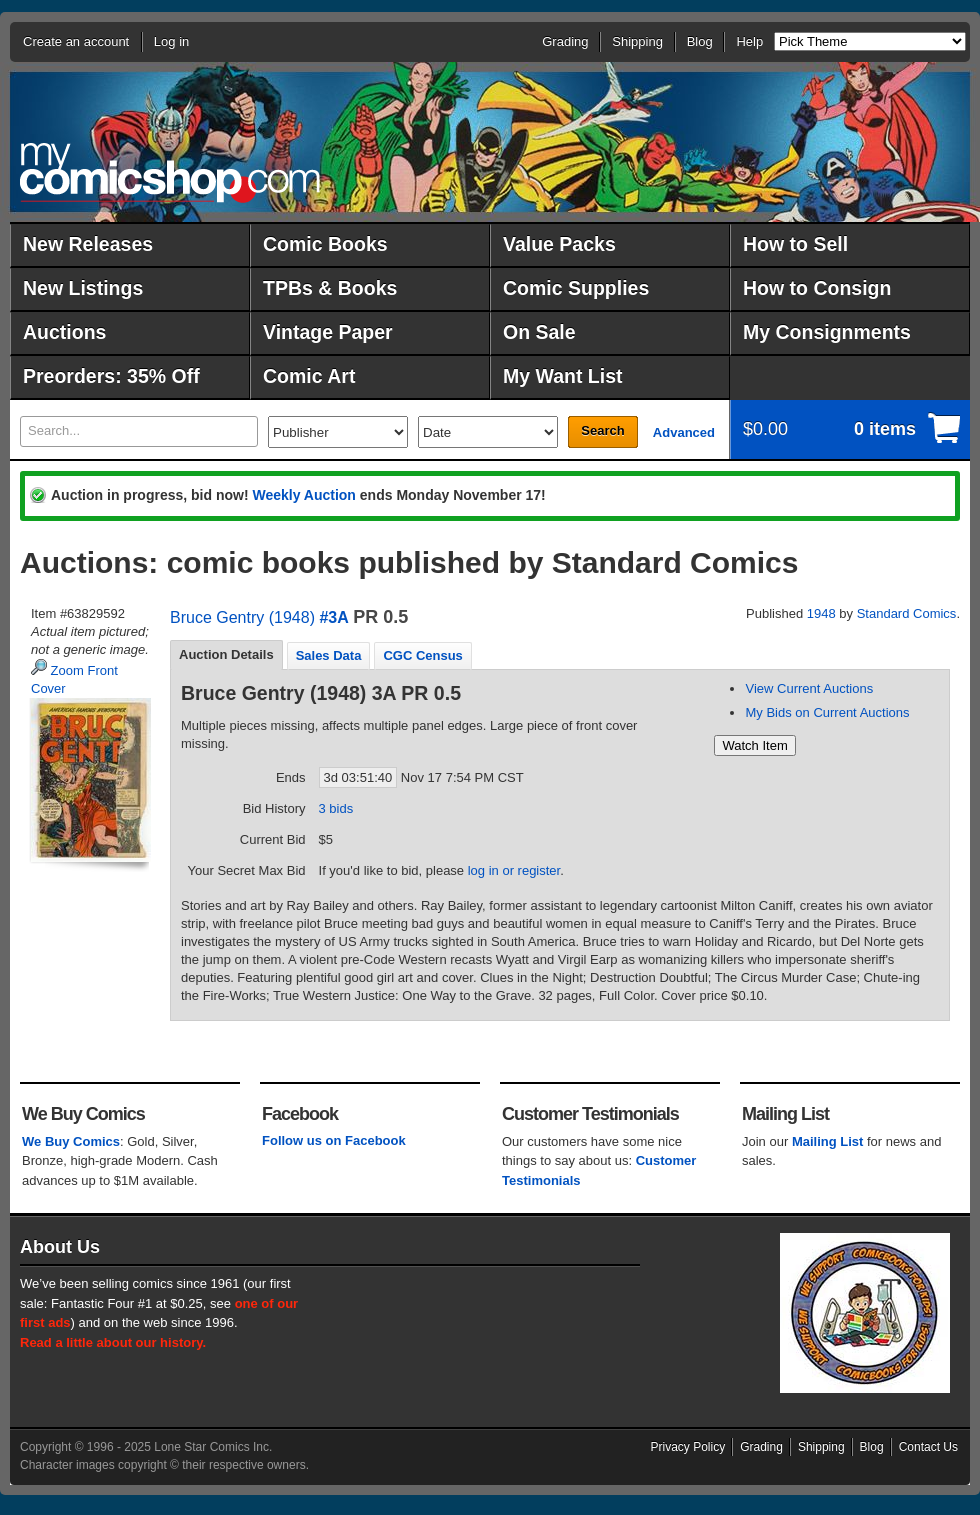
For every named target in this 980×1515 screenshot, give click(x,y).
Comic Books (325, 244)
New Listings (83, 288)
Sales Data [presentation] (329, 655)
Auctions (64, 332)
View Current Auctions (809, 688)
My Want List (563, 376)
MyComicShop (170, 172)
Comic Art (309, 376)
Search (602, 430)
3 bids (336, 808)
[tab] (226, 655)
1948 (821, 613)
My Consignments (827, 332)
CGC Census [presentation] (422, 655)
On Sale (539, 332)
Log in (171, 41)
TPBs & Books (330, 288)
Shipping (637, 41)
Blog (700, 41)
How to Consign (817, 288)
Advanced (684, 432)
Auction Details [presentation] (226, 654)
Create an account (76, 41)
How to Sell (795, 244)
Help (749, 41)
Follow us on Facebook (334, 1140)
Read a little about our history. (113, 1342)
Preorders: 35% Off (111, 376)
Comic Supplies (576, 288)
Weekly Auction (303, 495)
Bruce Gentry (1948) (242, 617)
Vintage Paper (328, 332)
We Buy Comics (71, 1141)
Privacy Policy (688, 1447)
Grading (565, 41)
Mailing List (828, 1141)
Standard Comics (907, 613)
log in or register (514, 870)
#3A (333, 617)
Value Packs (559, 244)
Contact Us (928, 1447)
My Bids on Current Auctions (827, 712)
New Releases (88, 244)
